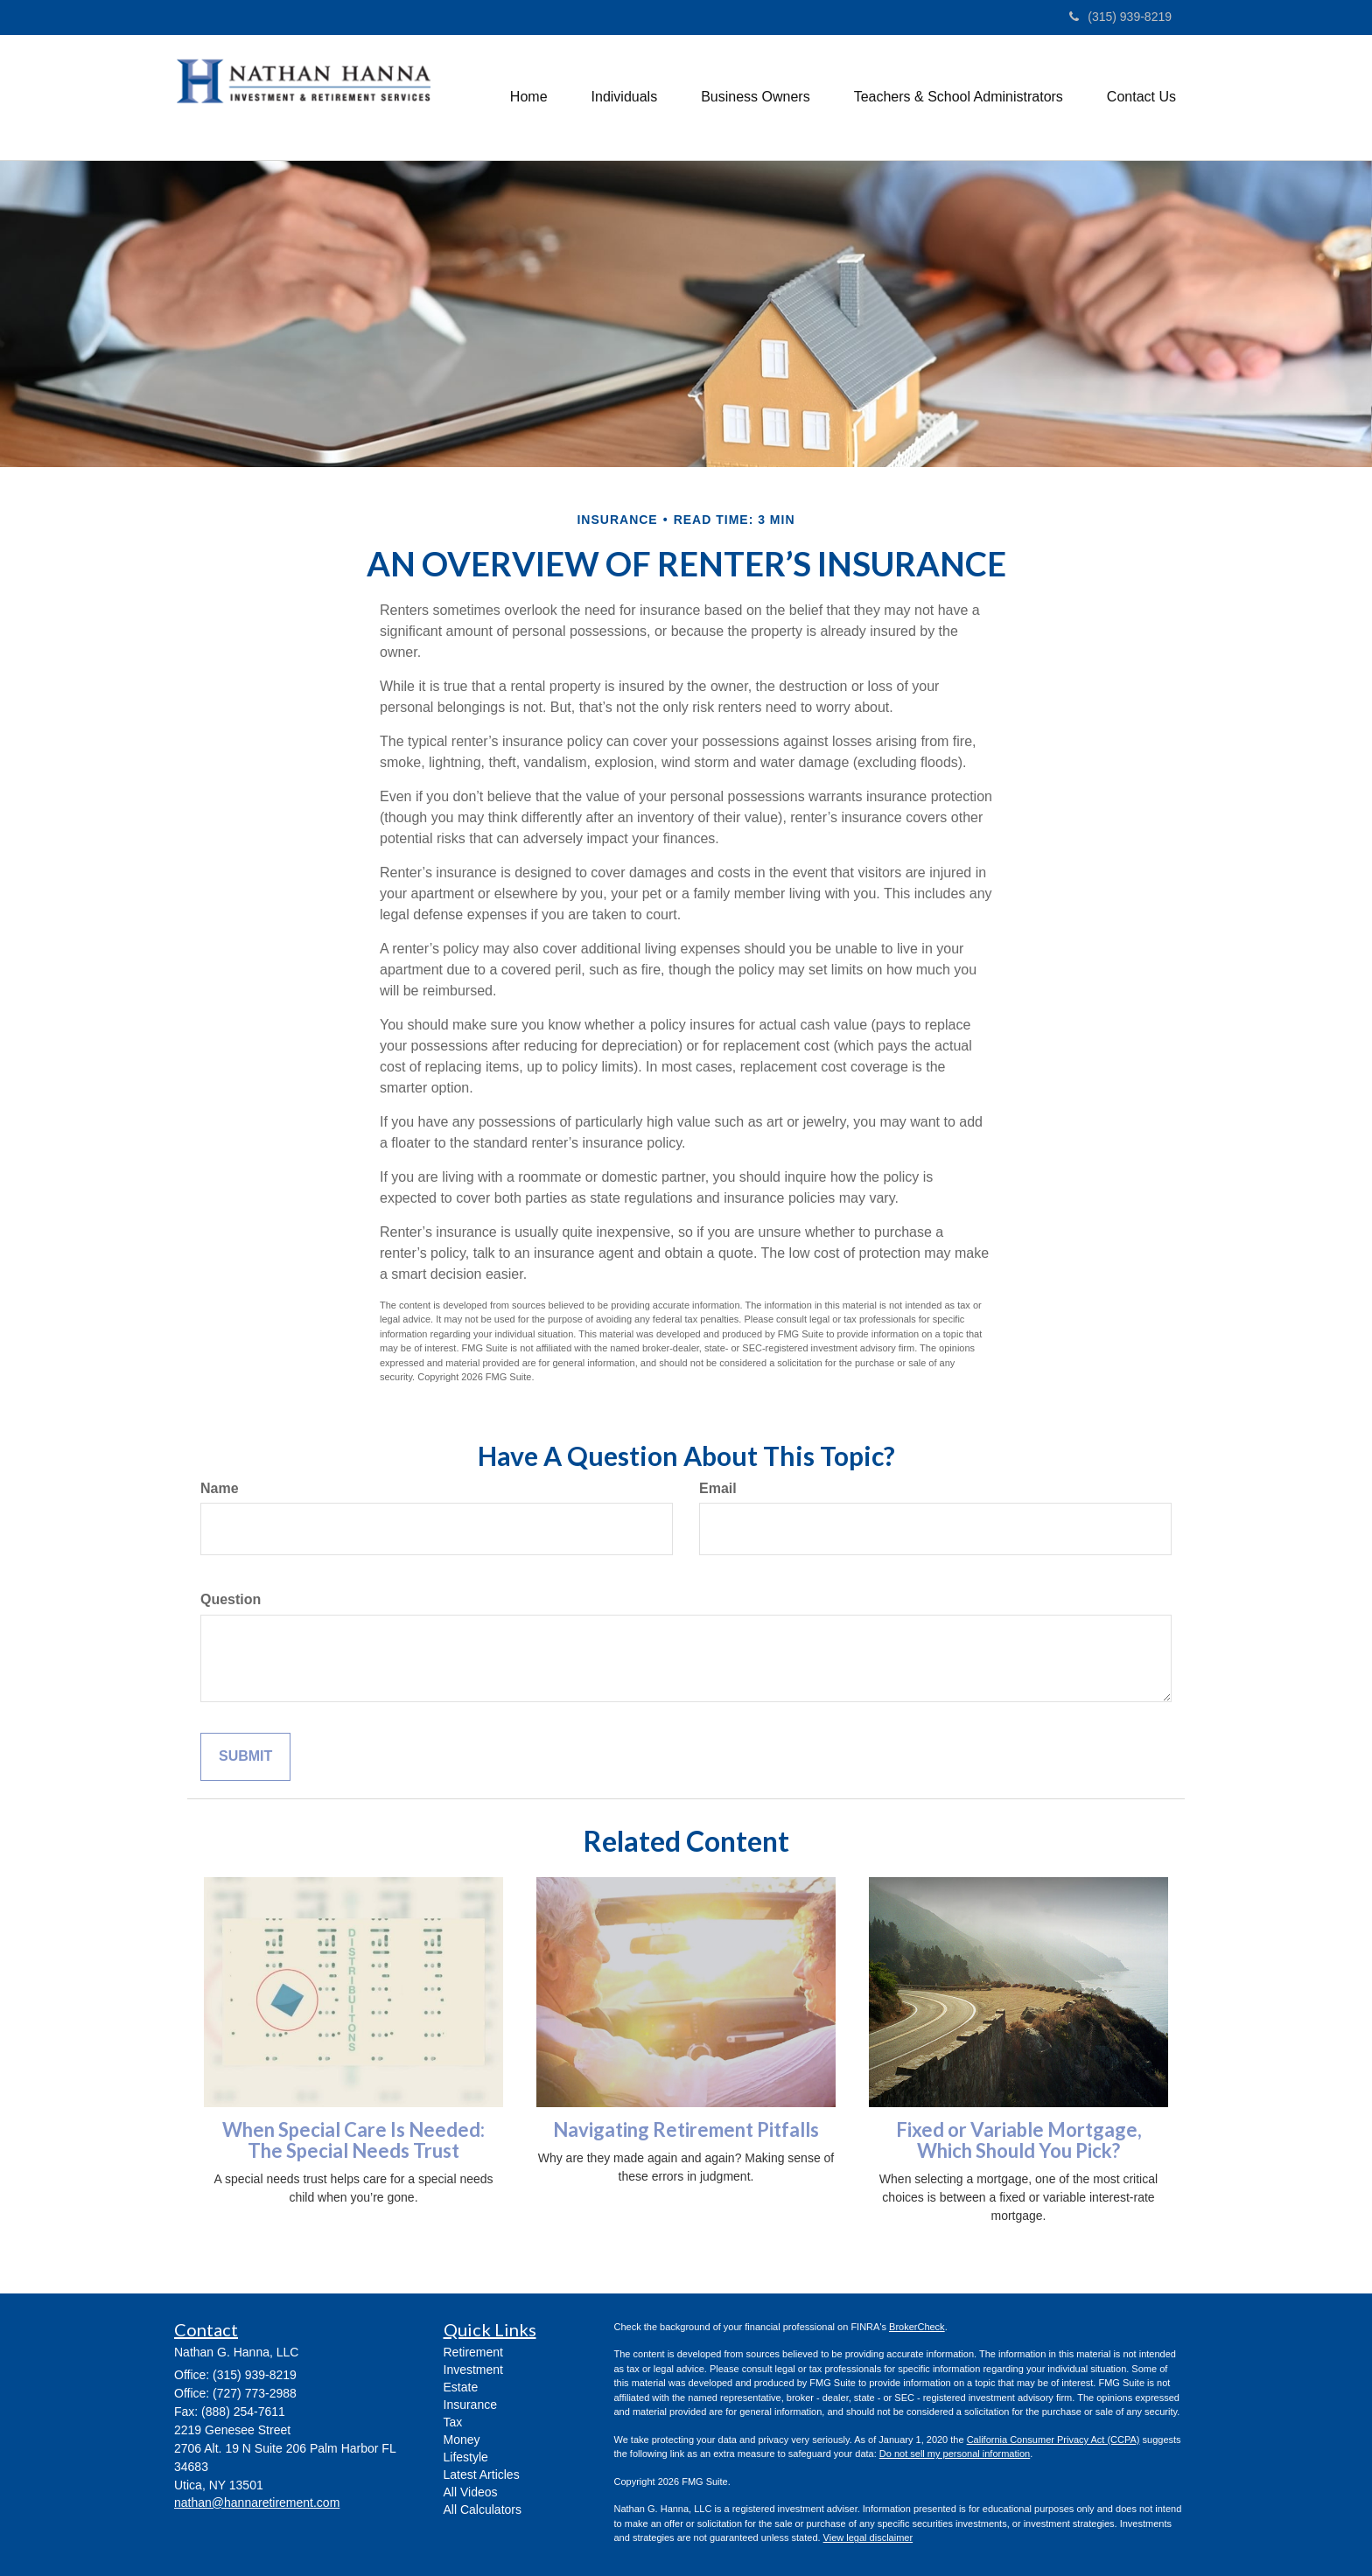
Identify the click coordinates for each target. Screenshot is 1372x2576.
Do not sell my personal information (954, 2453)
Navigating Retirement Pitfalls (686, 2129)
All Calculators (483, 2510)
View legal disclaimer (868, 2537)
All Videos (471, 2492)
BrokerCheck (917, 2326)
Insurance (470, 2405)
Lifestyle (466, 2457)
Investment (473, 2370)
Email (718, 1488)
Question (230, 1599)
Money (462, 2440)
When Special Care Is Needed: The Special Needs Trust (353, 2140)
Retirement (473, 2352)
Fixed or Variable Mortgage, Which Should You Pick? (1019, 2140)
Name (219, 1488)
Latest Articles (482, 2475)
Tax (453, 2422)
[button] (625, 97)
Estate (461, 2387)
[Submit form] (245, 1757)
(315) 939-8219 (1120, 17)
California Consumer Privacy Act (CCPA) (1053, 2439)
